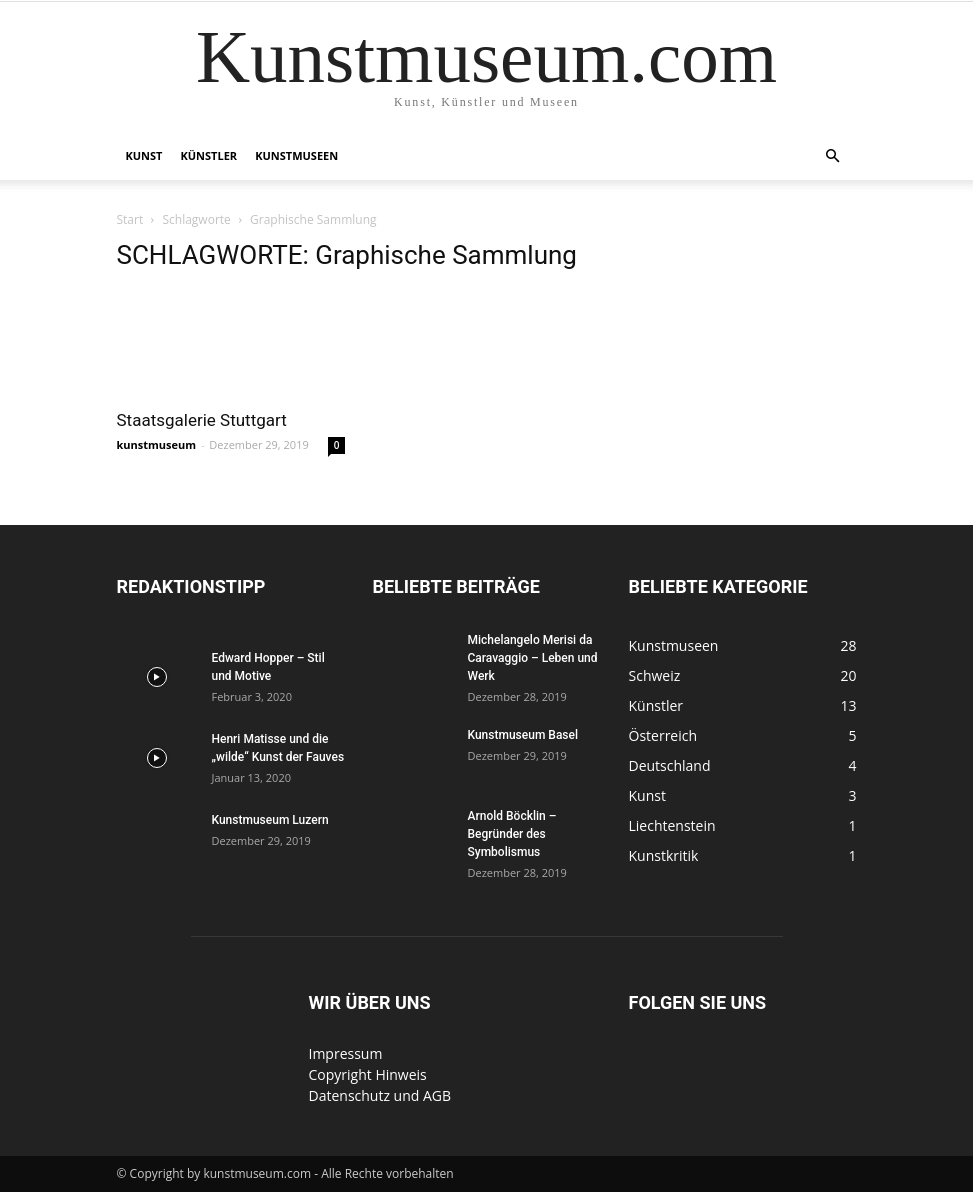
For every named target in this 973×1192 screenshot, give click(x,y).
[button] (833, 156)
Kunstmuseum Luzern (270, 820)
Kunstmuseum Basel (523, 735)
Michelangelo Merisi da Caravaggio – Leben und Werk (533, 658)
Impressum (346, 1053)
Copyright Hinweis (368, 1074)
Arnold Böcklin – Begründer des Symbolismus (512, 834)
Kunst (144, 155)
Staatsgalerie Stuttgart (202, 420)
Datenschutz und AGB (380, 1095)
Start (130, 219)
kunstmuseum (157, 444)
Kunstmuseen (296, 155)
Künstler (209, 155)
